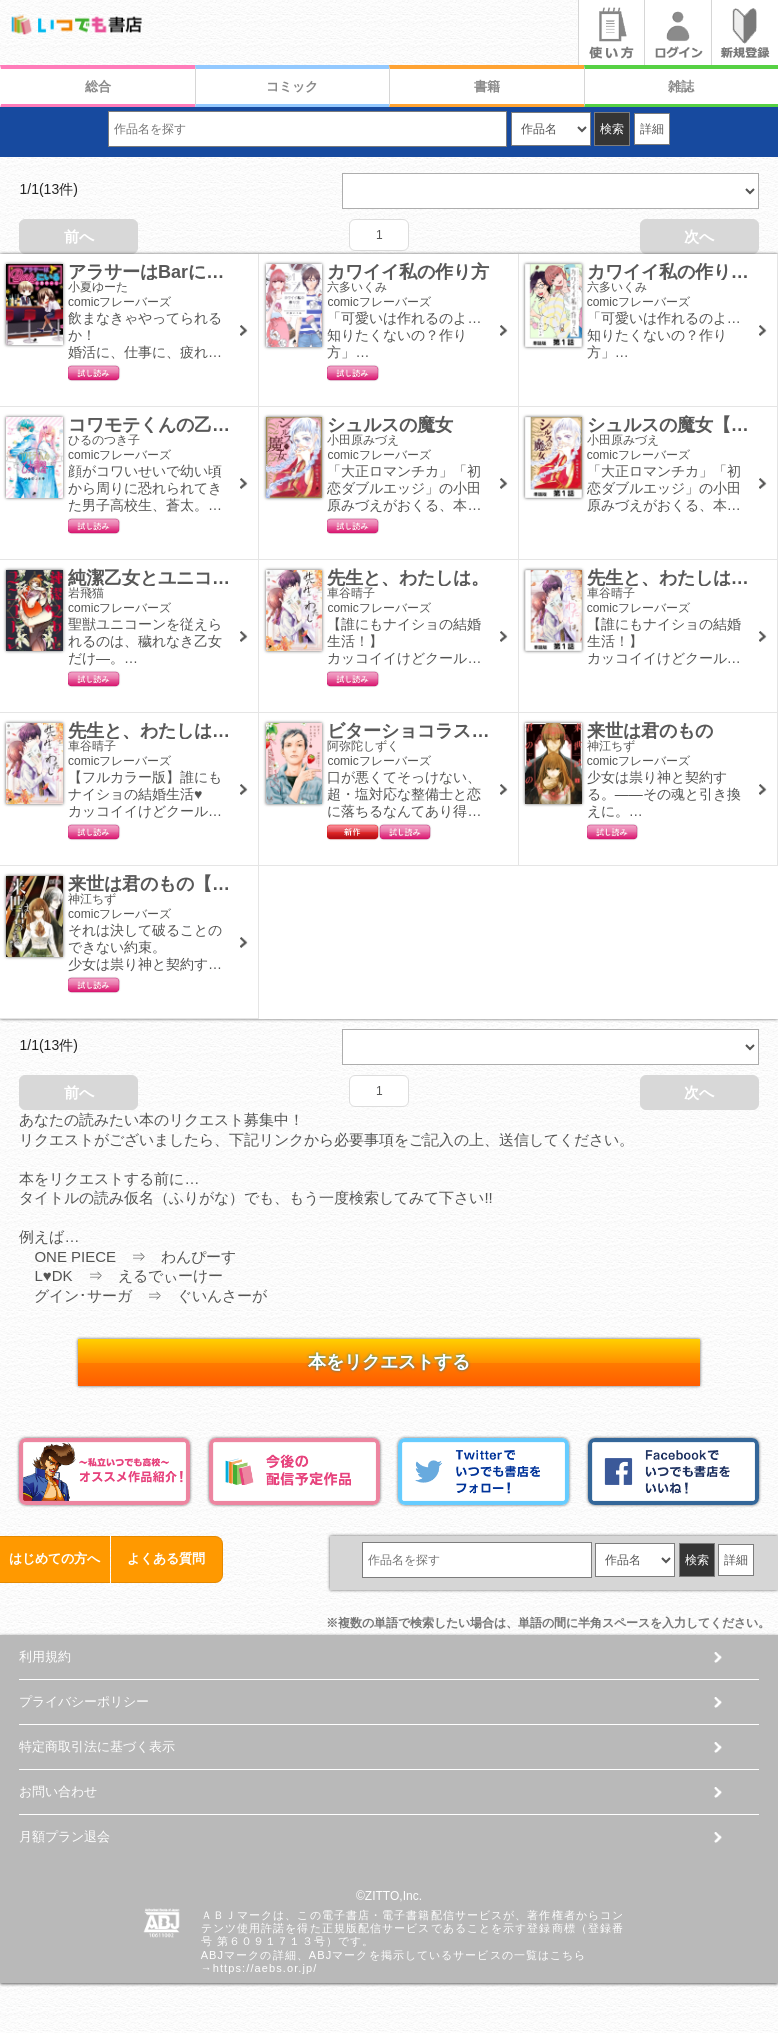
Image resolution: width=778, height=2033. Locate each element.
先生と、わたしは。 (408, 578)
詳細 (652, 129)
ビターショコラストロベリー (444, 731)
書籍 (487, 86)
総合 (98, 86)
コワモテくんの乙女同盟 (167, 425)
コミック (292, 86)
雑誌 (681, 86)
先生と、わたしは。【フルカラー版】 (221, 731)
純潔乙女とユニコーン (158, 578)
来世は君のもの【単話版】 (176, 884)
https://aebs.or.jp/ (265, 1968)
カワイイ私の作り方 (408, 272)
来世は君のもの (650, 731)
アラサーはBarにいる (155, 272)
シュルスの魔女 (390, 425)
